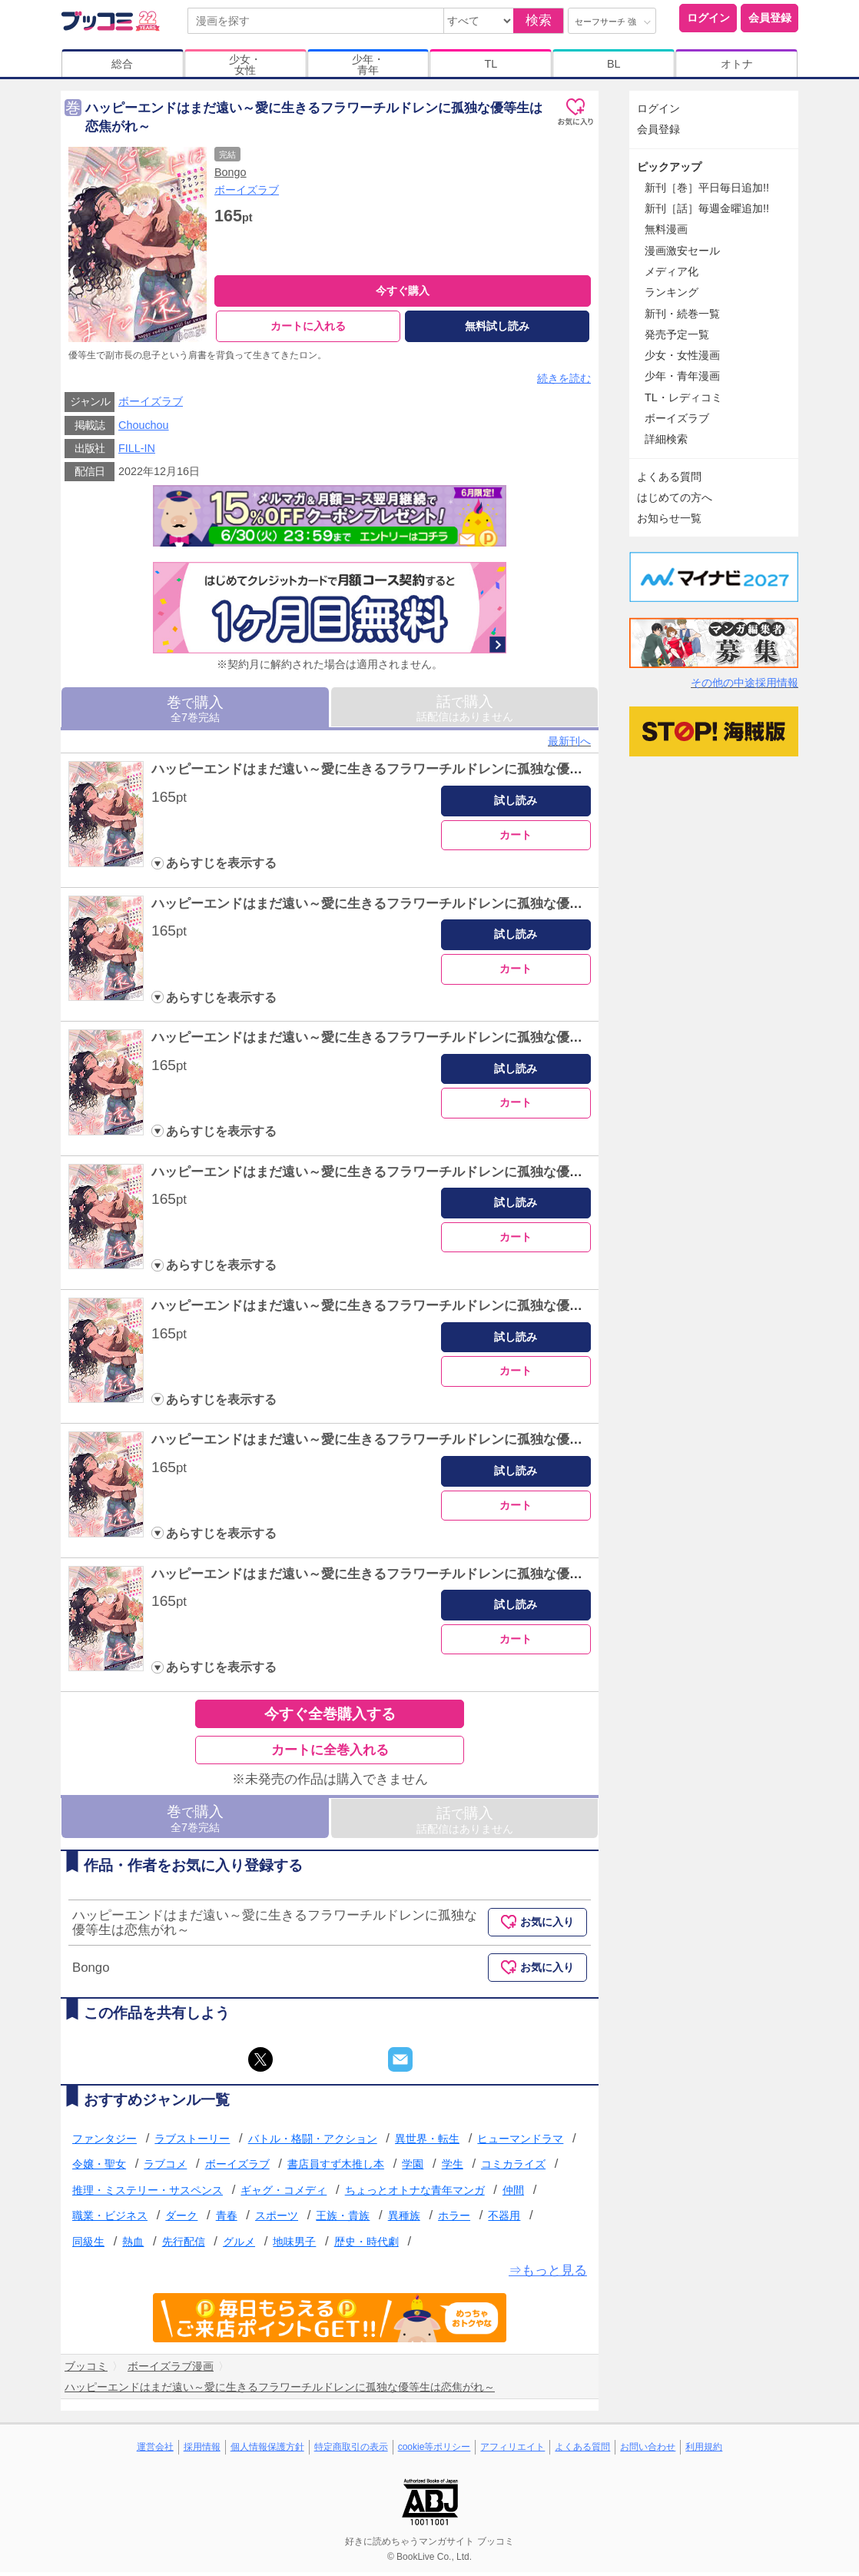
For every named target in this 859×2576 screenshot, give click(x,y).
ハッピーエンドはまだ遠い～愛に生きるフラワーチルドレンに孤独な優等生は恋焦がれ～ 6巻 (429, 1444)
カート (515, 839)
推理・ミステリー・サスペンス (147, 2194)
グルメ (239, 2245)
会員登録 (769, 18)
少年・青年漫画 (682, 376)
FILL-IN (136, 452)
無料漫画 (666, 229)
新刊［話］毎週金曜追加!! (707, 208)
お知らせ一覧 (669, 518)
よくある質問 (669, 476)
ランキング (671, 292)
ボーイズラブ (246, 190)
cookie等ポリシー (434, 2450)
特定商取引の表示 (351, 2450)
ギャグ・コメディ (283, 2194)
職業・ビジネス (110, 2220)
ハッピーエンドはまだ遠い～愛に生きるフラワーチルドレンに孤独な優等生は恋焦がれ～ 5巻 (429, 1309)
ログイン (708, 18)
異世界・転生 (427, 2142)
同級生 (88, 2245)
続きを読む (564, 382)
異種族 (404, 2220)
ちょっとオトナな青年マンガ (415, 2194)
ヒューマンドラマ (520, 2142)
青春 (226, 2220)
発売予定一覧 (677, 334)
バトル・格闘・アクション (312, 2142)
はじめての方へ (674, 497)
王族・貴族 (343, 2220)
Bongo (230, 172)
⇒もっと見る (548, 2274)
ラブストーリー (192, 2142)
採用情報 (202, 2450)
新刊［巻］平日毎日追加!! (707, 187)
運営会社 (155, 2450)
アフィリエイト (512, 2450)
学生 (452, 2168)
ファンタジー (104, 2142)
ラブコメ (165, 2168)
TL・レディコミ (683, 397)
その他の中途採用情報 (744, 682)
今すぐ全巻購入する (330, 1718)
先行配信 (183, 2245)
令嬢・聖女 (99, 2168)
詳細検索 (666, 439)
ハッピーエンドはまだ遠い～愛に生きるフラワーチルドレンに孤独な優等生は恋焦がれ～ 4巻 (429, 1175)
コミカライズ (513, 2168)
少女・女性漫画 (682, 355)
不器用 (504, 2220)
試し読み (515, 804)
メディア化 (671, 271)
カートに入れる (308, 326)
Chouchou (143, 429)
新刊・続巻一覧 (682, 313)
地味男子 (294, 2245)
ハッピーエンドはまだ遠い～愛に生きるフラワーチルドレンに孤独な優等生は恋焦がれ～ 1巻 (429, 773)
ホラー (454, 2220)
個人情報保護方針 (267, 2450)
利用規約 (703, 2450)
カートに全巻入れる (330, 1754)
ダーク (181, 2220)
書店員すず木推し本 (335, 2168)
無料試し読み (497, 326)
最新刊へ (569, 745)
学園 (412, 2168)
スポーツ (276, 2220)
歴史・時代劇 (366, 2245)
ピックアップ (669, 167)
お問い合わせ (647, 2450)
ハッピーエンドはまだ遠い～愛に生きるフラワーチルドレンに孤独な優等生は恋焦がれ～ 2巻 (429, 907)
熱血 (133, 2245)
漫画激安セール (682, 250)
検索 (539, 20)
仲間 (513, 2194)
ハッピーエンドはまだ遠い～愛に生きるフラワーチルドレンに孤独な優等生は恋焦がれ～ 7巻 (429, 1578)
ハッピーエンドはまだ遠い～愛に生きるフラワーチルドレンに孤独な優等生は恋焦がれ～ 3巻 (429, 1041)
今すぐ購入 (403, 290)
